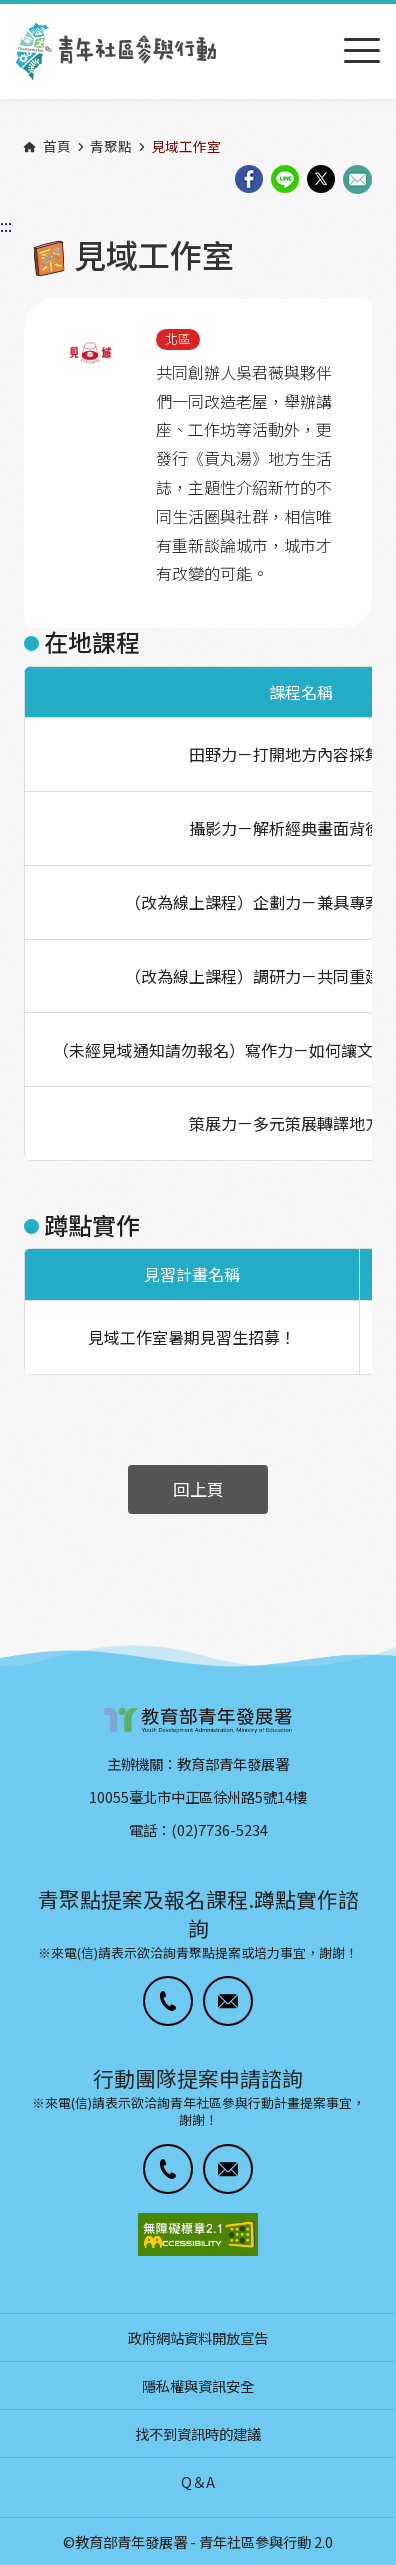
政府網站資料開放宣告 (198, 2337)
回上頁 (198, 1489)
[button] (168, 2001)
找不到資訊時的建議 (198, 2433)
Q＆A (198, 2481)
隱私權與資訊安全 (198, 2385)
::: (6, 13)
